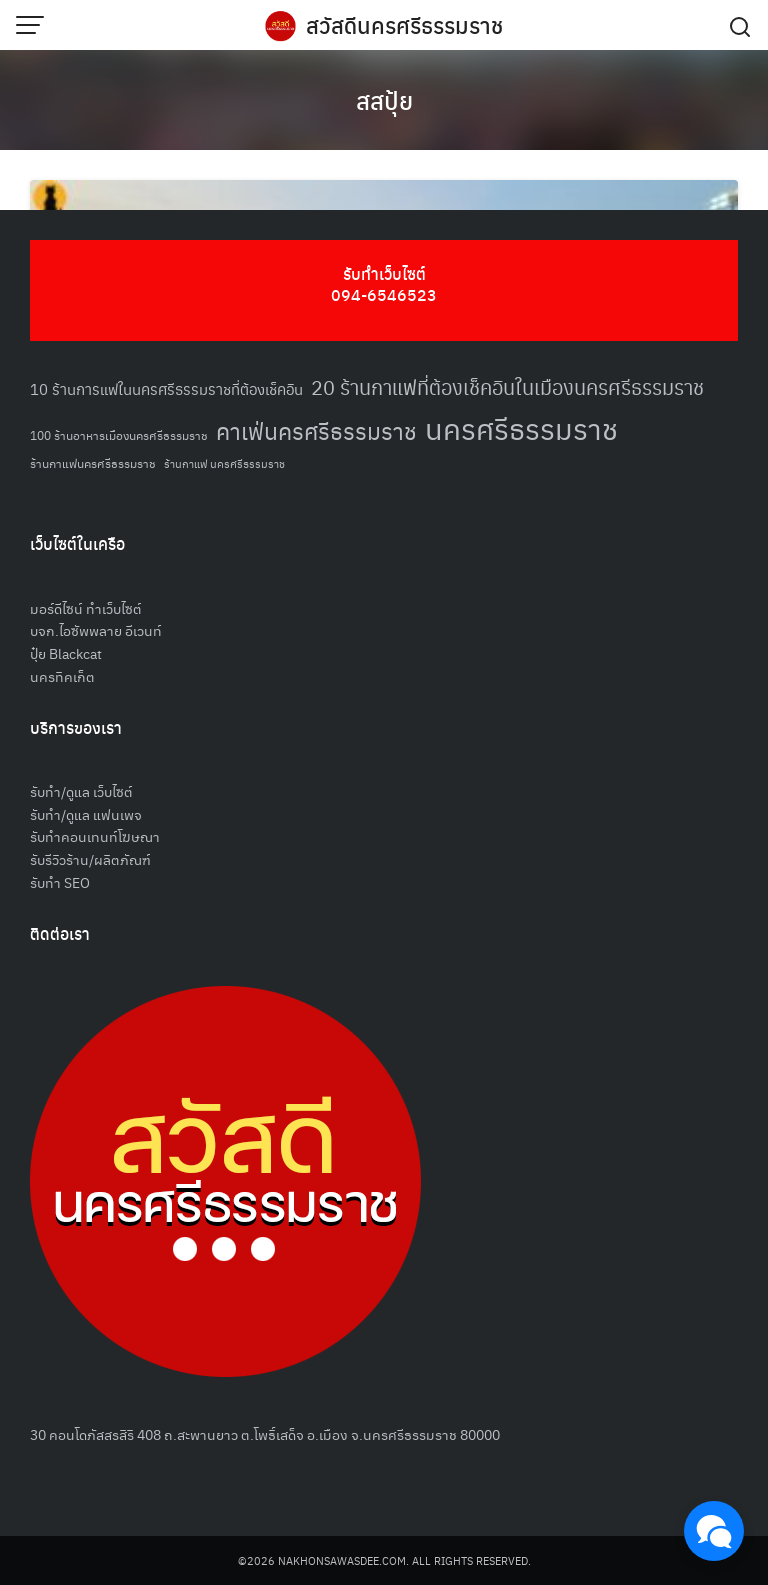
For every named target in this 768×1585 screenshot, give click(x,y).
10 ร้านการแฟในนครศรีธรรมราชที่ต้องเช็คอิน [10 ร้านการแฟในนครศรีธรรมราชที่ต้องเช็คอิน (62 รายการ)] (166, 388)
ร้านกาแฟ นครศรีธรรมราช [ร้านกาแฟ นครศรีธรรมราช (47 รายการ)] (224, 463)
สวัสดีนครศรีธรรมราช (404, 25)
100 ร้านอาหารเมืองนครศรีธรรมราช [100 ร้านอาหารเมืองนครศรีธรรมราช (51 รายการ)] (119, 434)
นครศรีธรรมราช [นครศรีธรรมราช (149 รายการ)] (521, 427)
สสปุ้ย (384, 100)
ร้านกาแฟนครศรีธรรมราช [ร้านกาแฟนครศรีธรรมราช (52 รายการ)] (93, 462)
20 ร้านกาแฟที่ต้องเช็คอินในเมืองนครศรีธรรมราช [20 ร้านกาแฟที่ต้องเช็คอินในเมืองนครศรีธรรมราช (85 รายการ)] (507, 387)
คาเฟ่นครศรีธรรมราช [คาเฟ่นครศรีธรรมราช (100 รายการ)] (316, 430)
